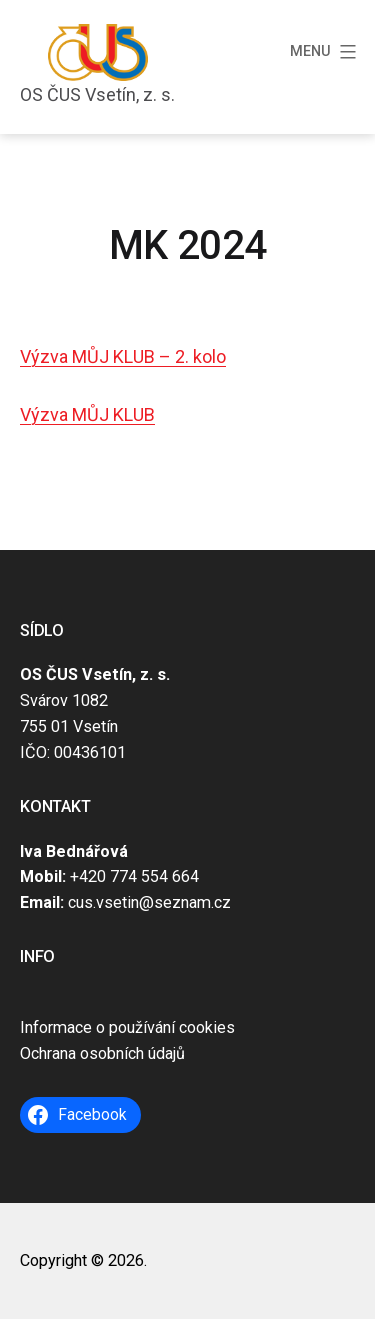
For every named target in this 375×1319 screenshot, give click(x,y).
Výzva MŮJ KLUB (87, 414)
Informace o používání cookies (127, 1027)
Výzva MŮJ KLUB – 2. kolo (123, 356)
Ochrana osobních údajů (102, 1053)
